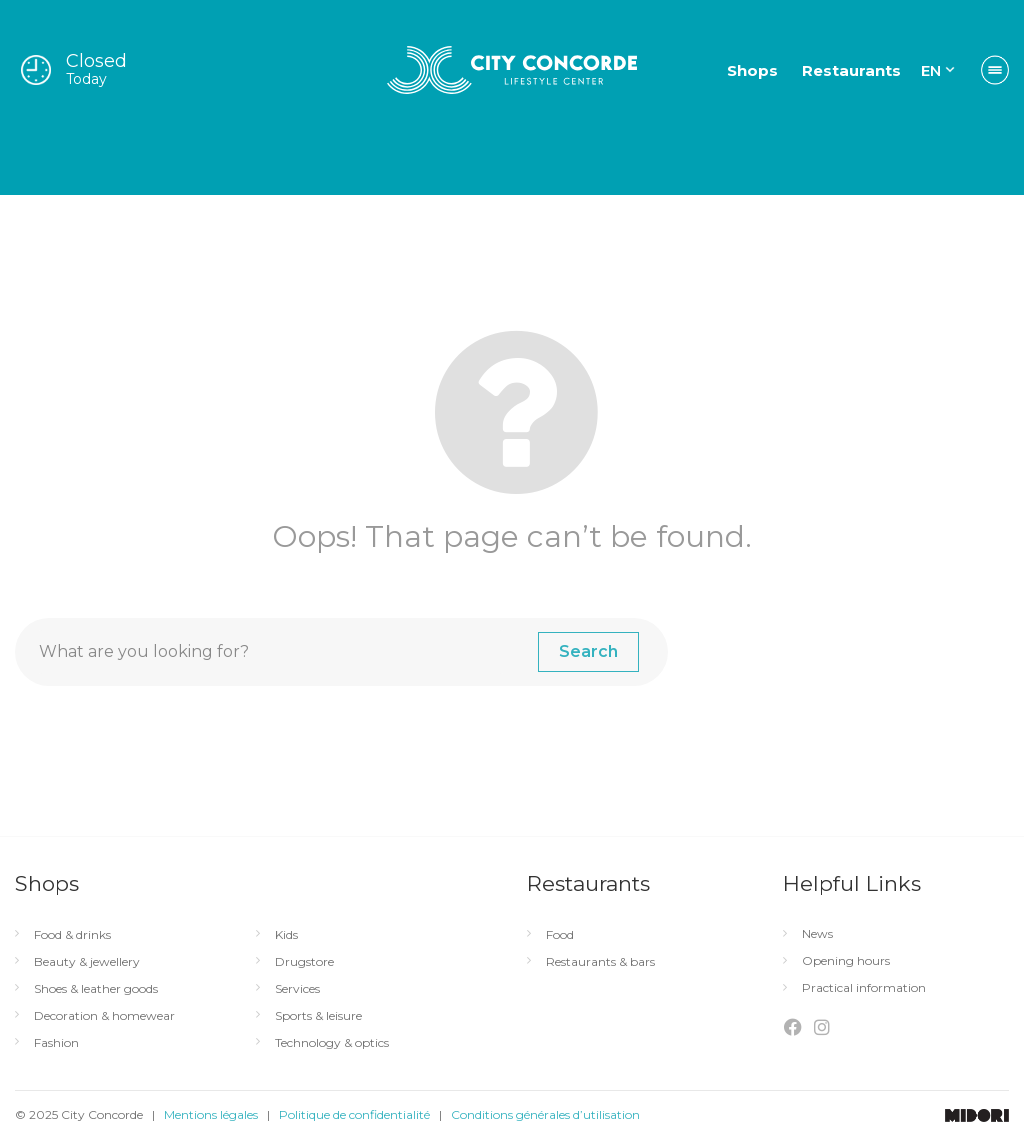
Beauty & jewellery (87, 962)
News (817, 934)
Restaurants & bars (600, 962)
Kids (286, 935)
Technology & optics (332, 1043)
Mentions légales (211, 1114)
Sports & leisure (318, 1016)
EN (931, 70)
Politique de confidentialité (354, 1114)
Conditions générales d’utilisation (545, 1114)
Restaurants (851, 70)
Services (297, 989)
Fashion (56, 1043)
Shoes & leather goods (96, 989)
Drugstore (304, 962)
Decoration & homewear (104, 1016)
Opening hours (846, 961)
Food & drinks (72, 935)
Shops (752, 70)
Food (560, 935)
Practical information (864, 988)
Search (588, 651)
